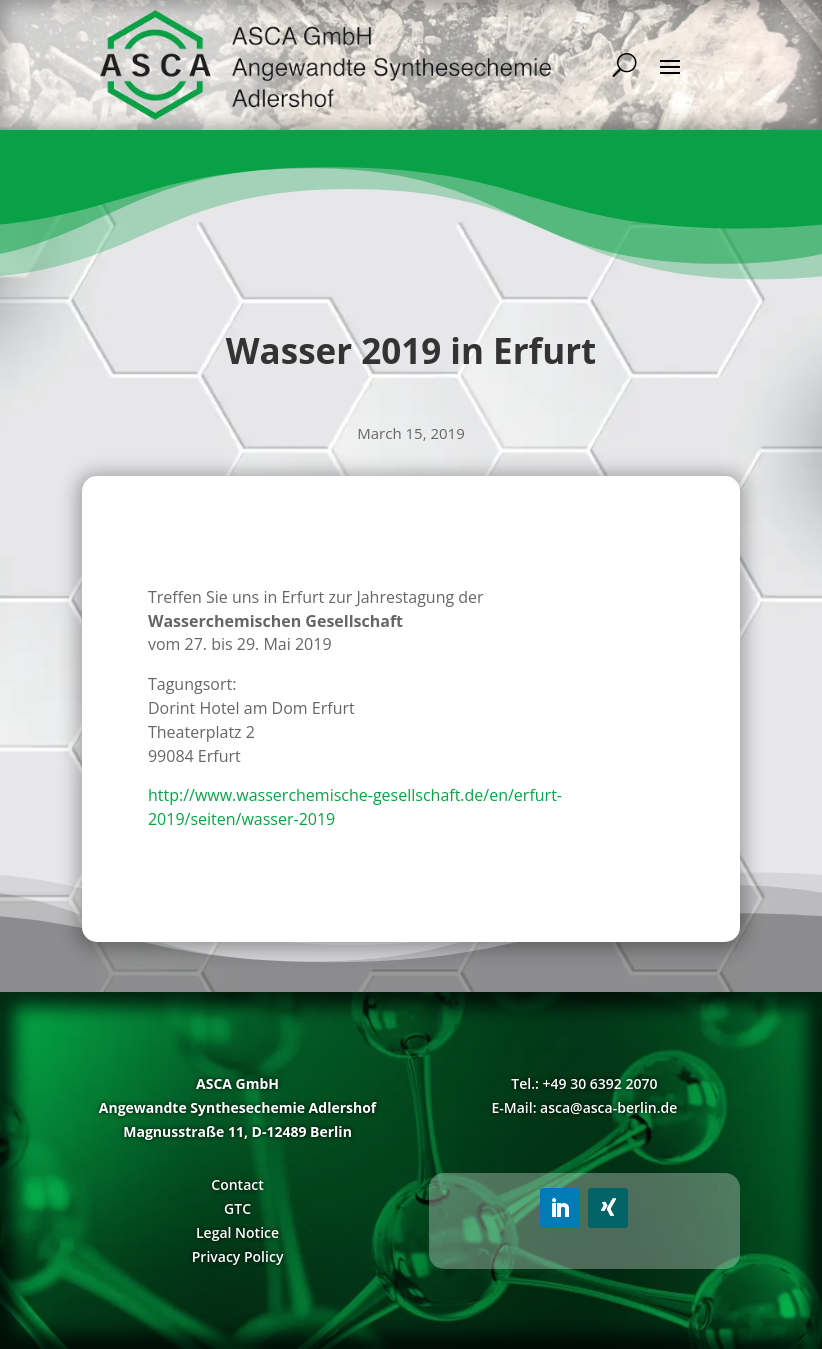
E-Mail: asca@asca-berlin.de (584, 1107)
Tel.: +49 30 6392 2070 (584, 1083)
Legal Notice (237, 1232)
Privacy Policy (238, 1256)
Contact (237, 1184)
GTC (237, 1208)
